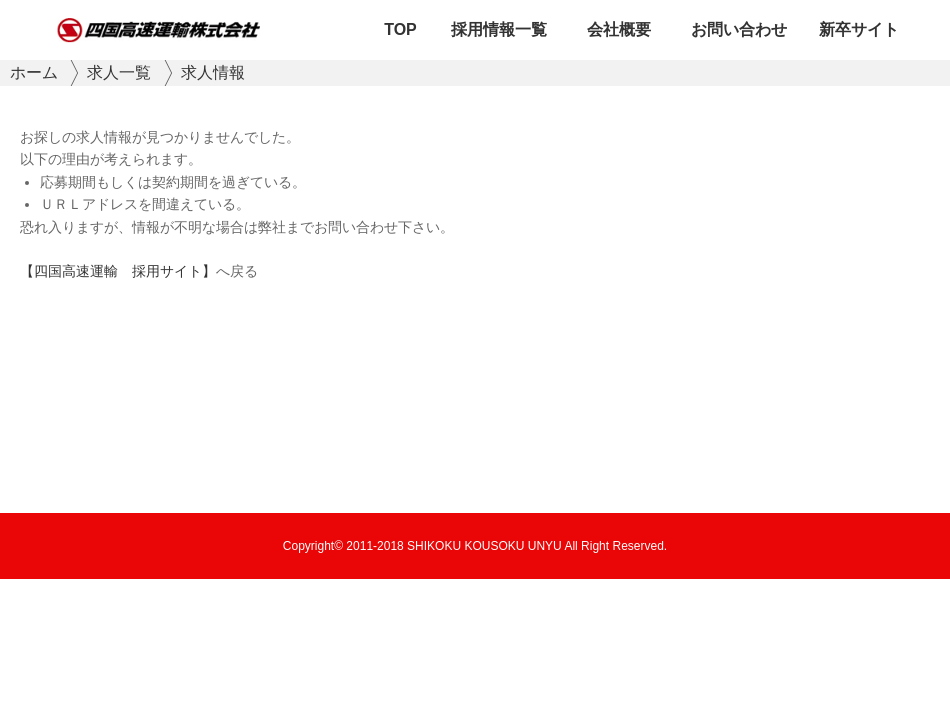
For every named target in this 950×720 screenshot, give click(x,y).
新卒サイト (859, 29)
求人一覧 (119, 72)
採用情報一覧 (499, 29)
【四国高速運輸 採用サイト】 (118, 271)
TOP (400, 29)
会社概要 (619, 29)
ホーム (34, 72)
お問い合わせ (739, 29)
